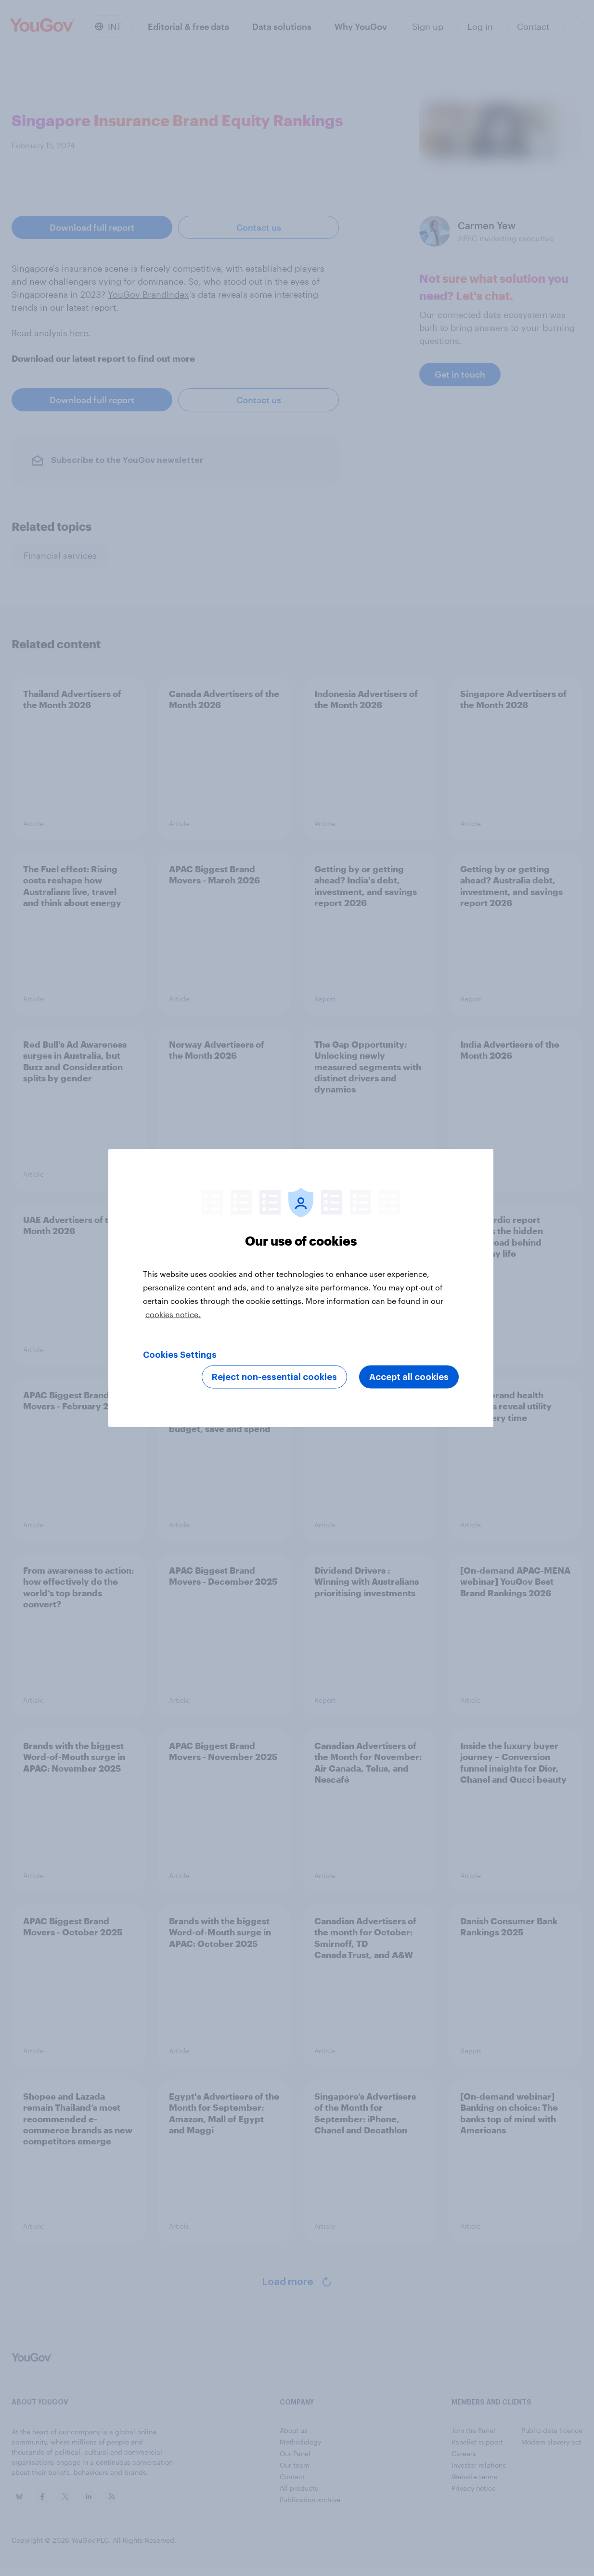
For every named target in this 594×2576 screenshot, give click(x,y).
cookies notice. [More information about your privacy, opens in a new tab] (173, 1314)
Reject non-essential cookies (274, 1377)
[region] (300, 1288)
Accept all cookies (409, 1377)
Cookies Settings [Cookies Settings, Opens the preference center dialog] (180, 1355)
